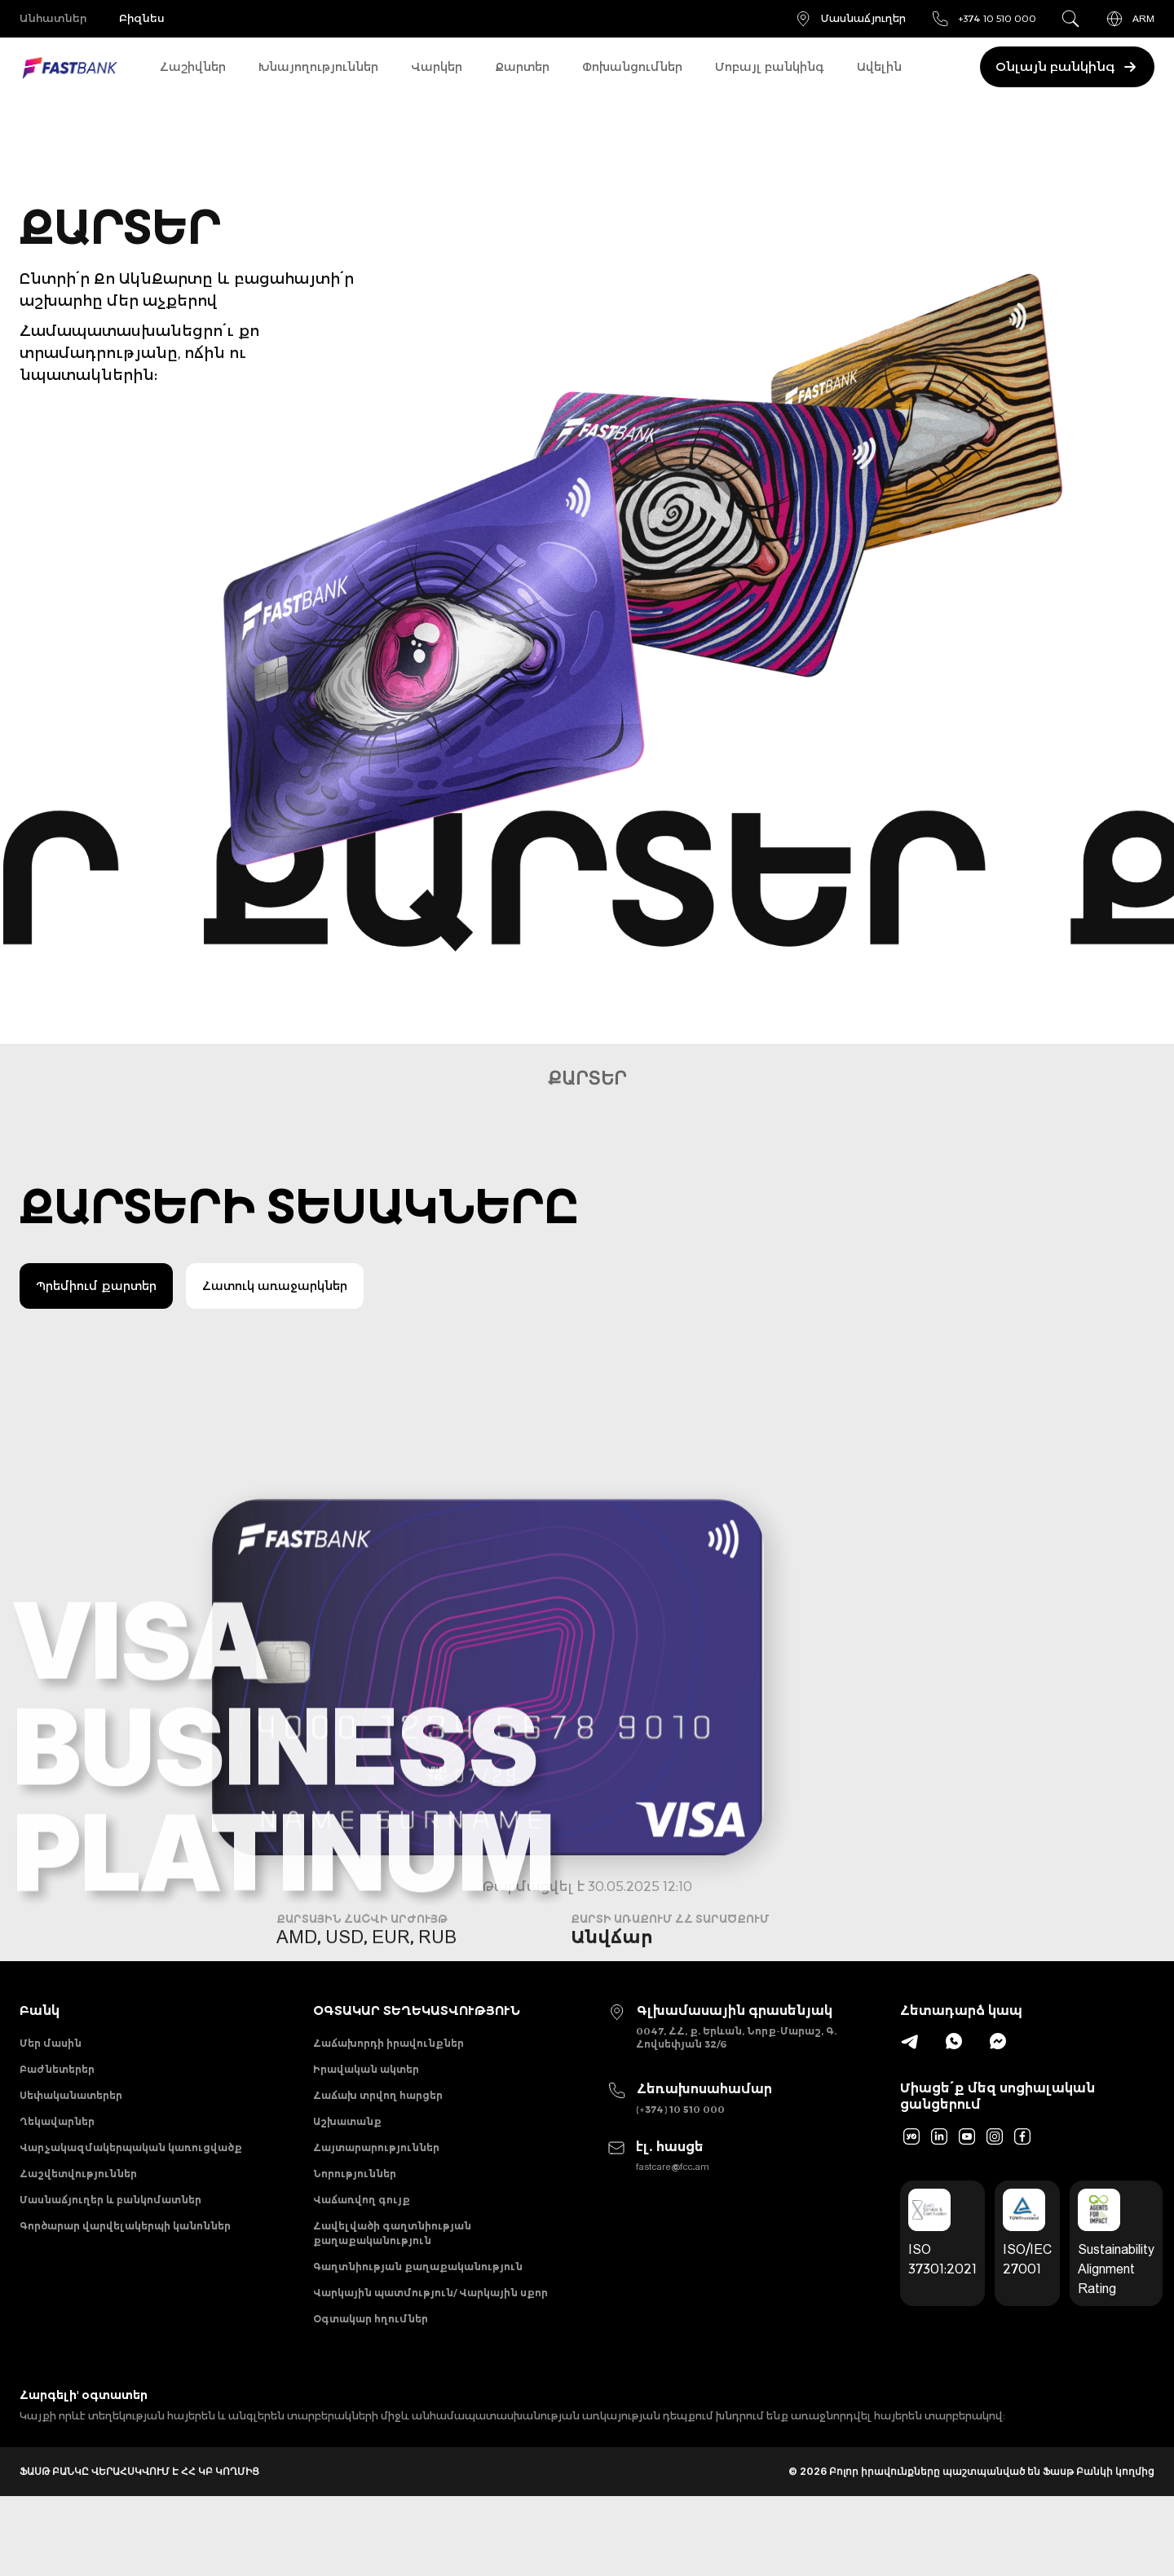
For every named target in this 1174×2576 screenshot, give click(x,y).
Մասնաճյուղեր (849, 19)
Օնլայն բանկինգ (1062, 67)
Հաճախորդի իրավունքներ (388, 2046)
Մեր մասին (51, 2046)
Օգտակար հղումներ (370, 2395)
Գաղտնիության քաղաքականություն (418, 2328)
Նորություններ (354, 2213)
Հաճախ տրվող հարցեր (378, 2113)
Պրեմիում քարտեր (96, 1285)
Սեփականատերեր (71, 2113)
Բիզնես (158, 18)
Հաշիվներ (193, 66)
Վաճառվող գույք (361, 2247)
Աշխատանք (347, 2146)
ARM (1129, 19)
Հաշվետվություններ (78, 2213)
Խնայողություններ (318, 66)
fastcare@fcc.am (672, 2173)
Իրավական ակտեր (366, 2079)
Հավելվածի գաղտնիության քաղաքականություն (392, 2287)
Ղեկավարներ (57, 2146)
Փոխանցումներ (632, 66)
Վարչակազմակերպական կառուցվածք (131, 2180)
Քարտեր (522, 66)
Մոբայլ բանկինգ (769, 66)
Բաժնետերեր (57, 2079)
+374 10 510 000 (983, 19)
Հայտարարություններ (376, 2180)
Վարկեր (436, 66)
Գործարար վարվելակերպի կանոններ (125, 2280)
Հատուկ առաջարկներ (274, 1285)
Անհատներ (55, 18)
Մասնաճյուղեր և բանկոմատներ (110, 2247)
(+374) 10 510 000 (680, 2109)
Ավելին (879, 66)
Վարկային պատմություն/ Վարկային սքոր (430, 2362)
